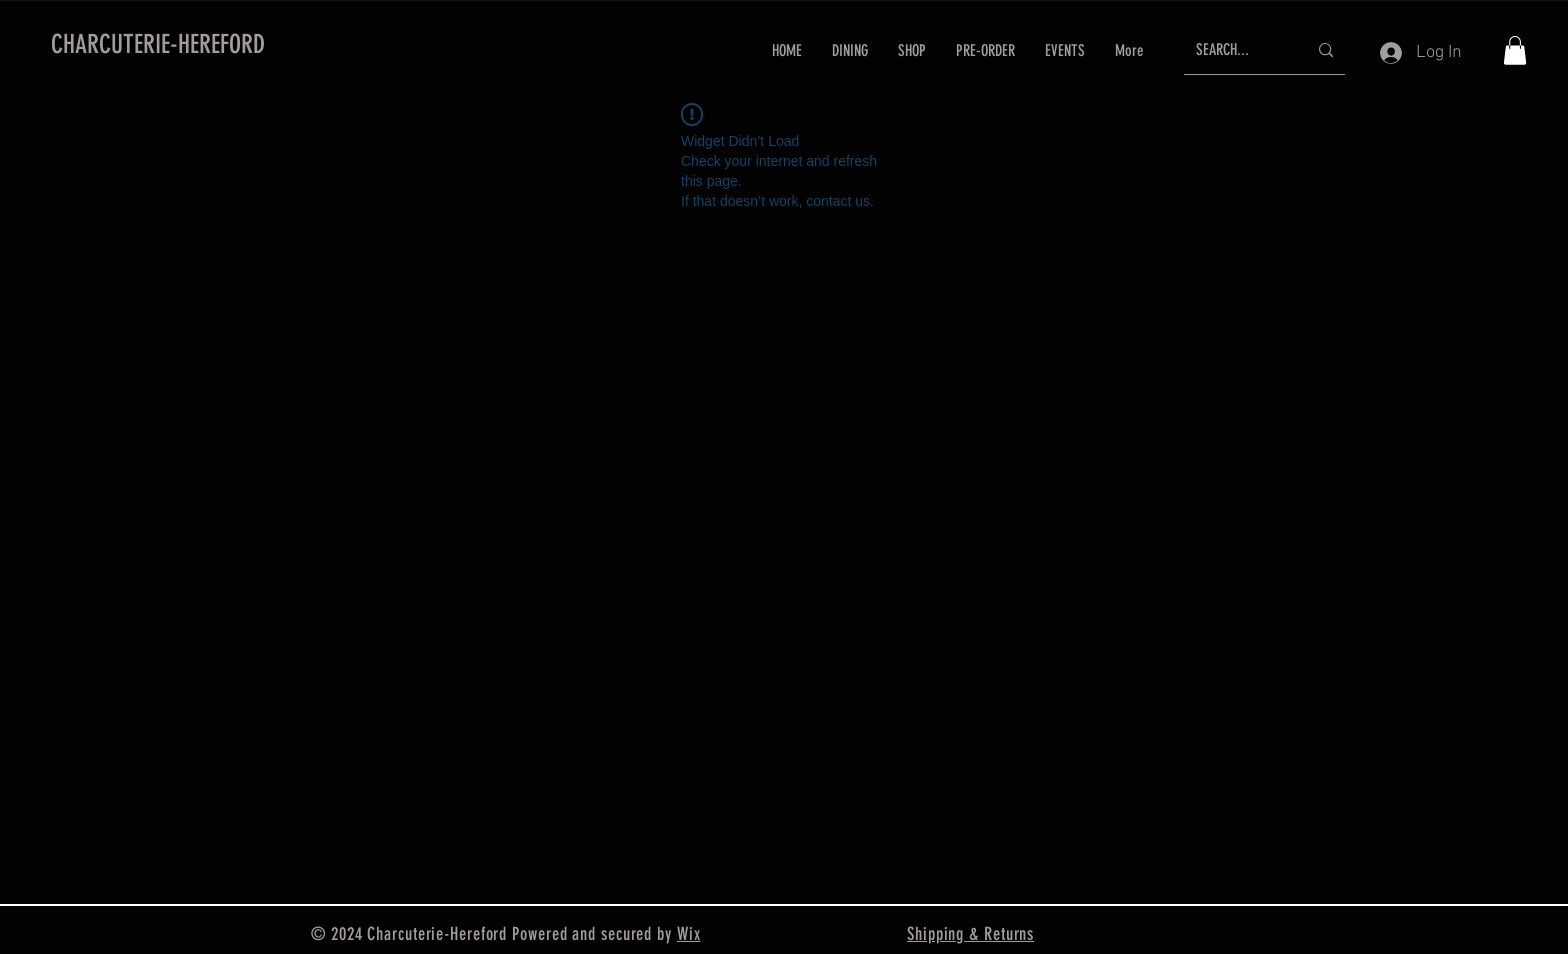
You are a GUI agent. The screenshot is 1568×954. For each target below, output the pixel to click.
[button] (1515, 50)
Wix (689, 934)
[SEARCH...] (1236, 50)
